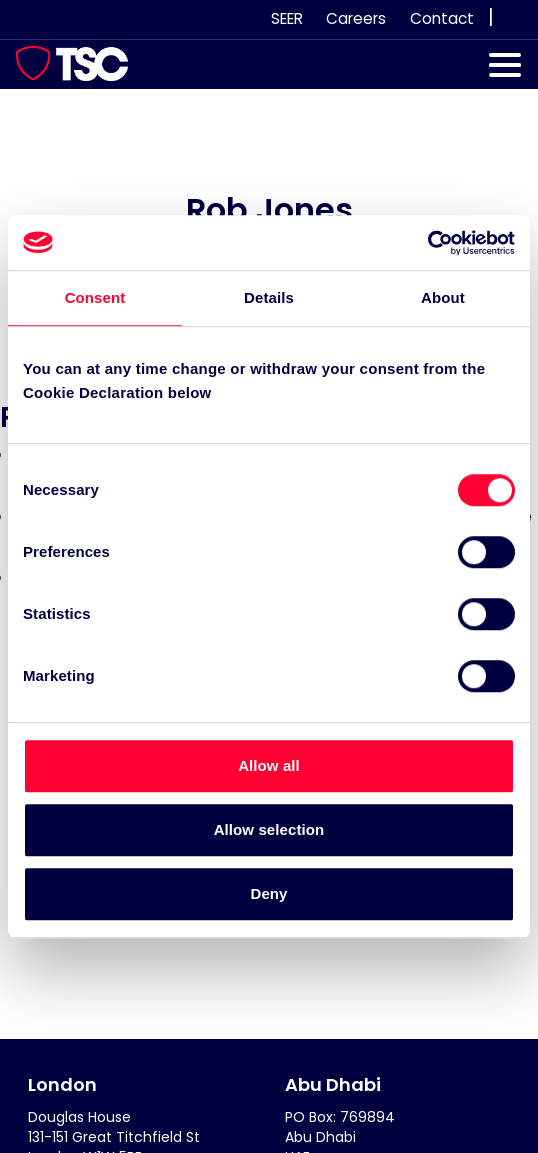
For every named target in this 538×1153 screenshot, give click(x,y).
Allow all (269, 765)
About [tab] (443, 297)
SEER (287, 18)
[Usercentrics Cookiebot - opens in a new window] (427, 243)
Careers (356, 18)
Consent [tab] (95, 297)
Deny (268, 893)
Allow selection (269, 829)
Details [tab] (269, 297)
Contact (442, 18)
